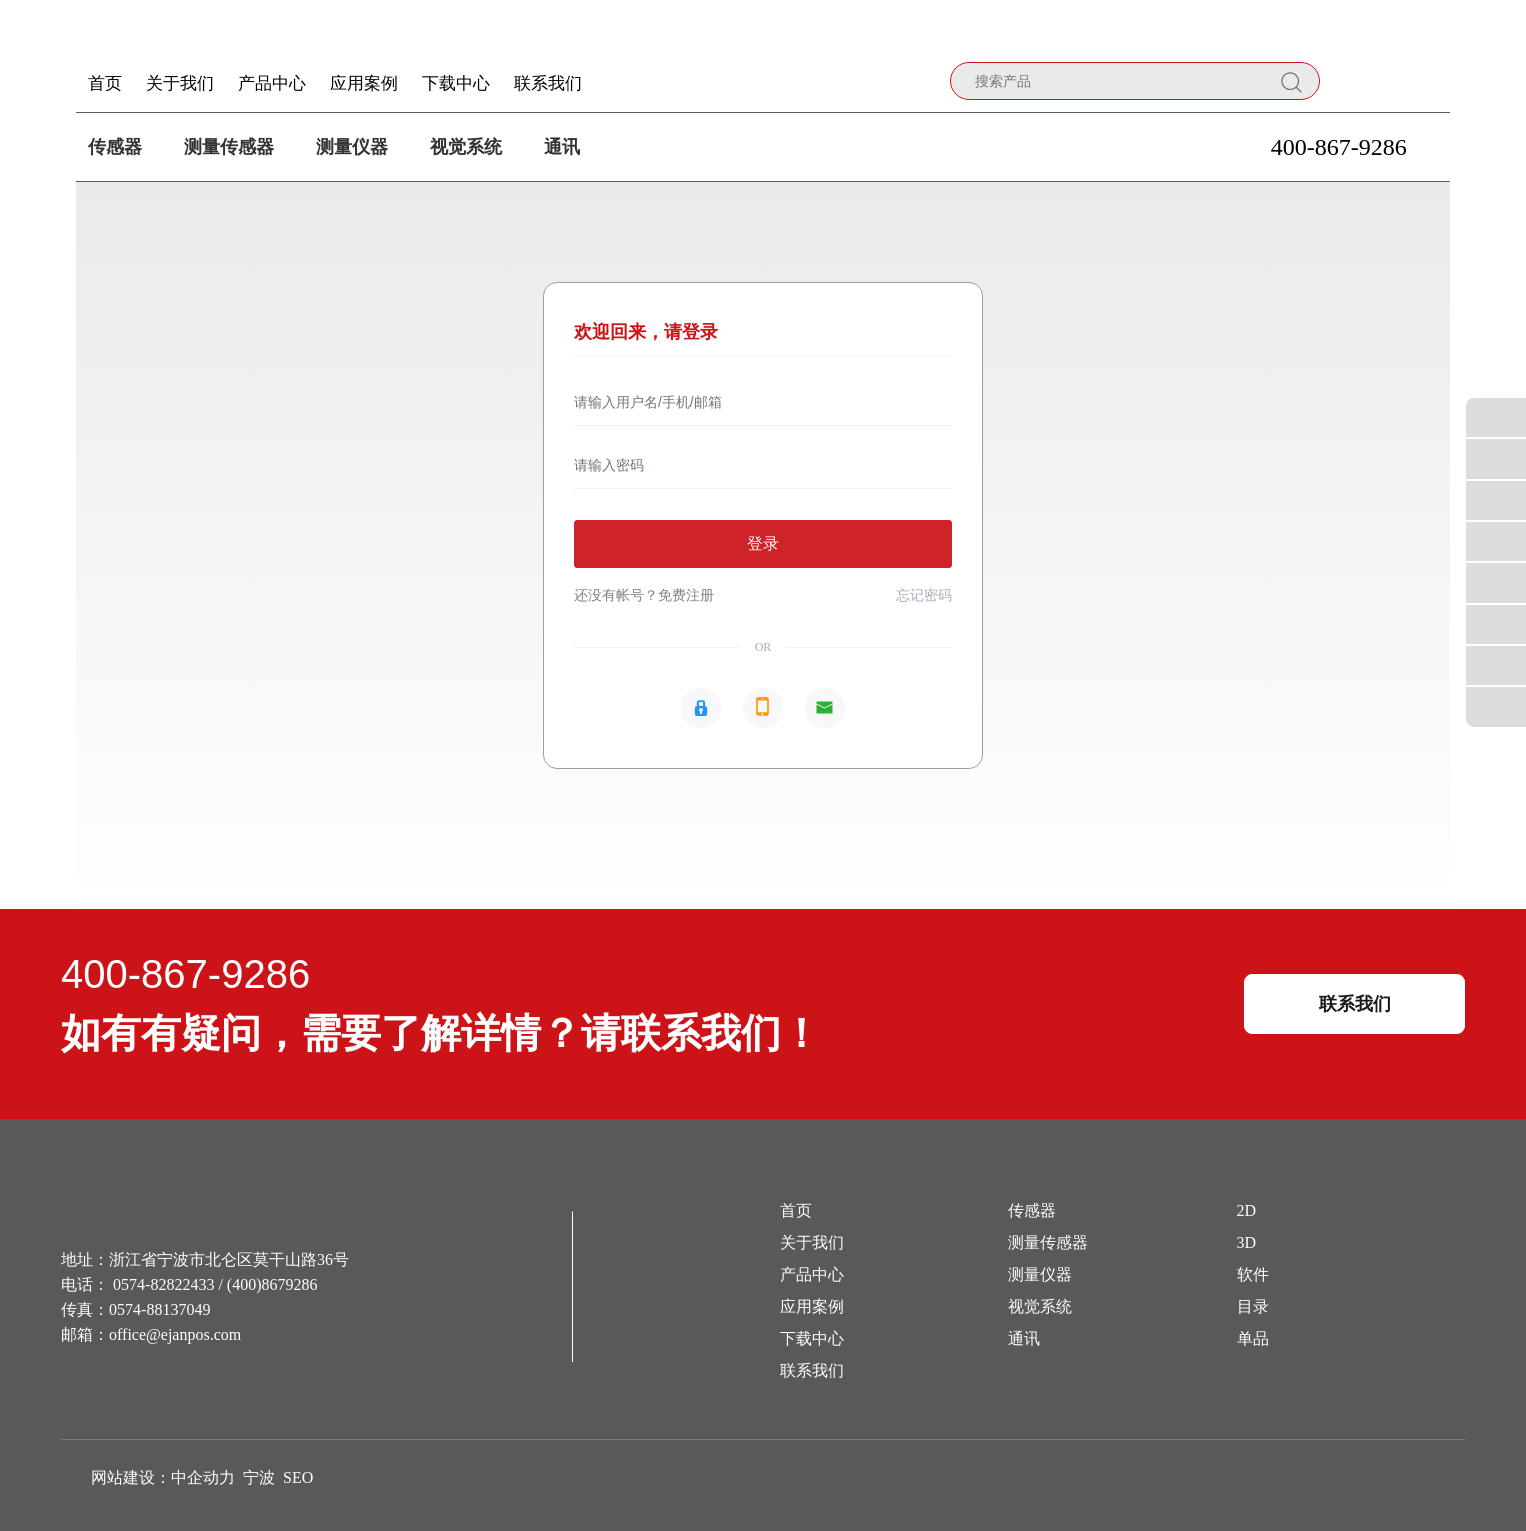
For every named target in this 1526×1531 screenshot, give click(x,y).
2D (1247, 1210)
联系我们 (812, 1370)
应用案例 (812, 1306)
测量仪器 (352, 147)
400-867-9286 (1339, 147)
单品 (1253, 1338)
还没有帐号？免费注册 (644, 595)
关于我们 (812, 1242)
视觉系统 (466, 147)
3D (1247, 1242)
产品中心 (812, 1274)
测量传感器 (229, 147)
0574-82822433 (163, 1284)
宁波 (259, 1477)
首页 (796, 1210)
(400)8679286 (272, 1284)
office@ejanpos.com (175, 1334)
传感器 (115, 147)
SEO (298, 1477)
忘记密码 (924, 595)
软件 (1253, 1274)
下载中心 (812, 1338)
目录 (1253, 1306)
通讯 (562, 147)
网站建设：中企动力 (163, 1477)
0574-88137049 (159, 1309)
